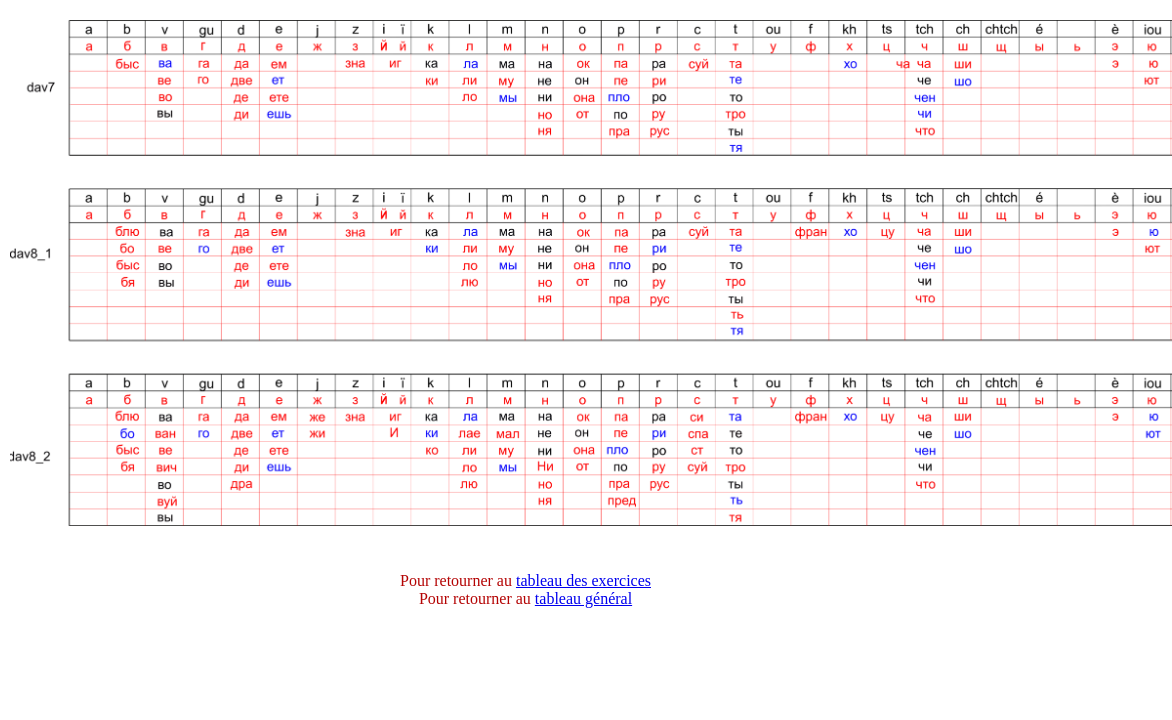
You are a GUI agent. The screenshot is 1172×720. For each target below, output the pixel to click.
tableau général (583, 598)
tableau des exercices (583, 580)
